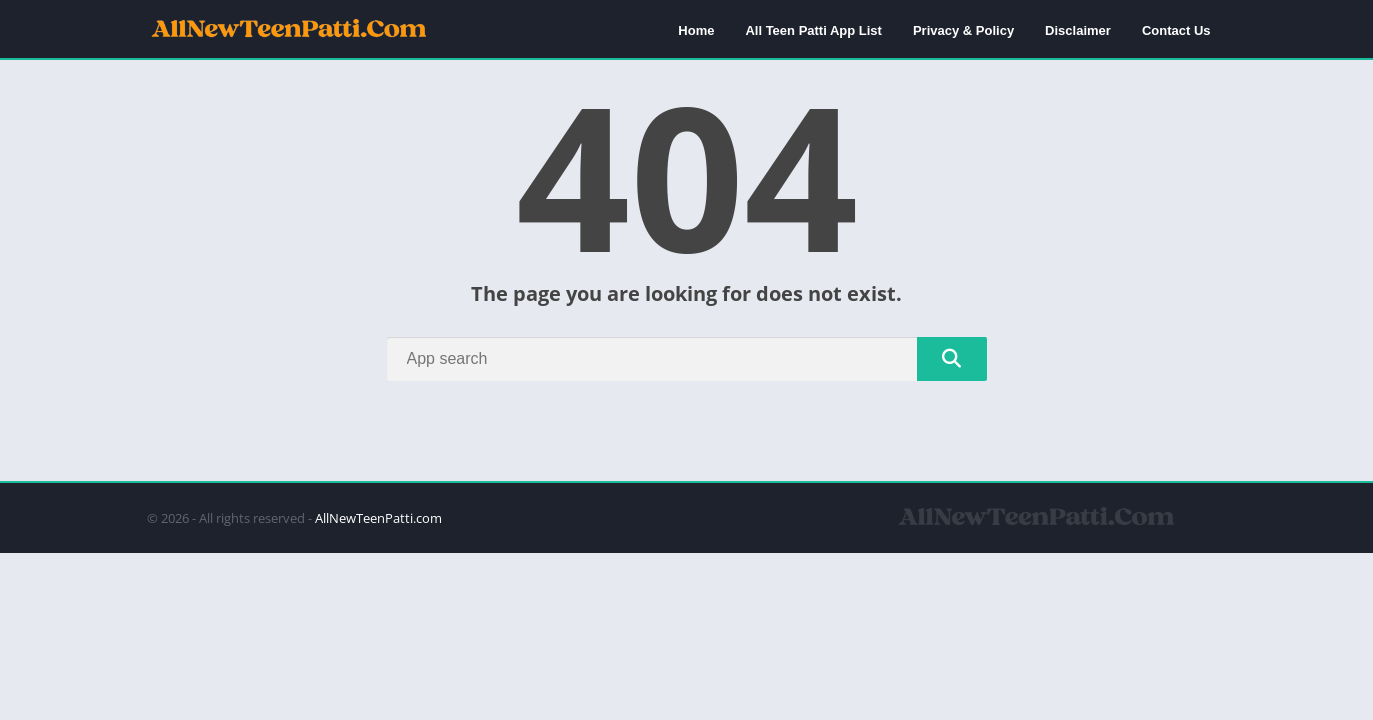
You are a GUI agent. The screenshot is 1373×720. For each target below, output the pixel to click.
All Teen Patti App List (813, 30)
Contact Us (1176, 30)
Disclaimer (1078, 30)
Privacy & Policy (963, 30)
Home (696, 30)
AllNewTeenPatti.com (378, 518)
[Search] (687, 359)
